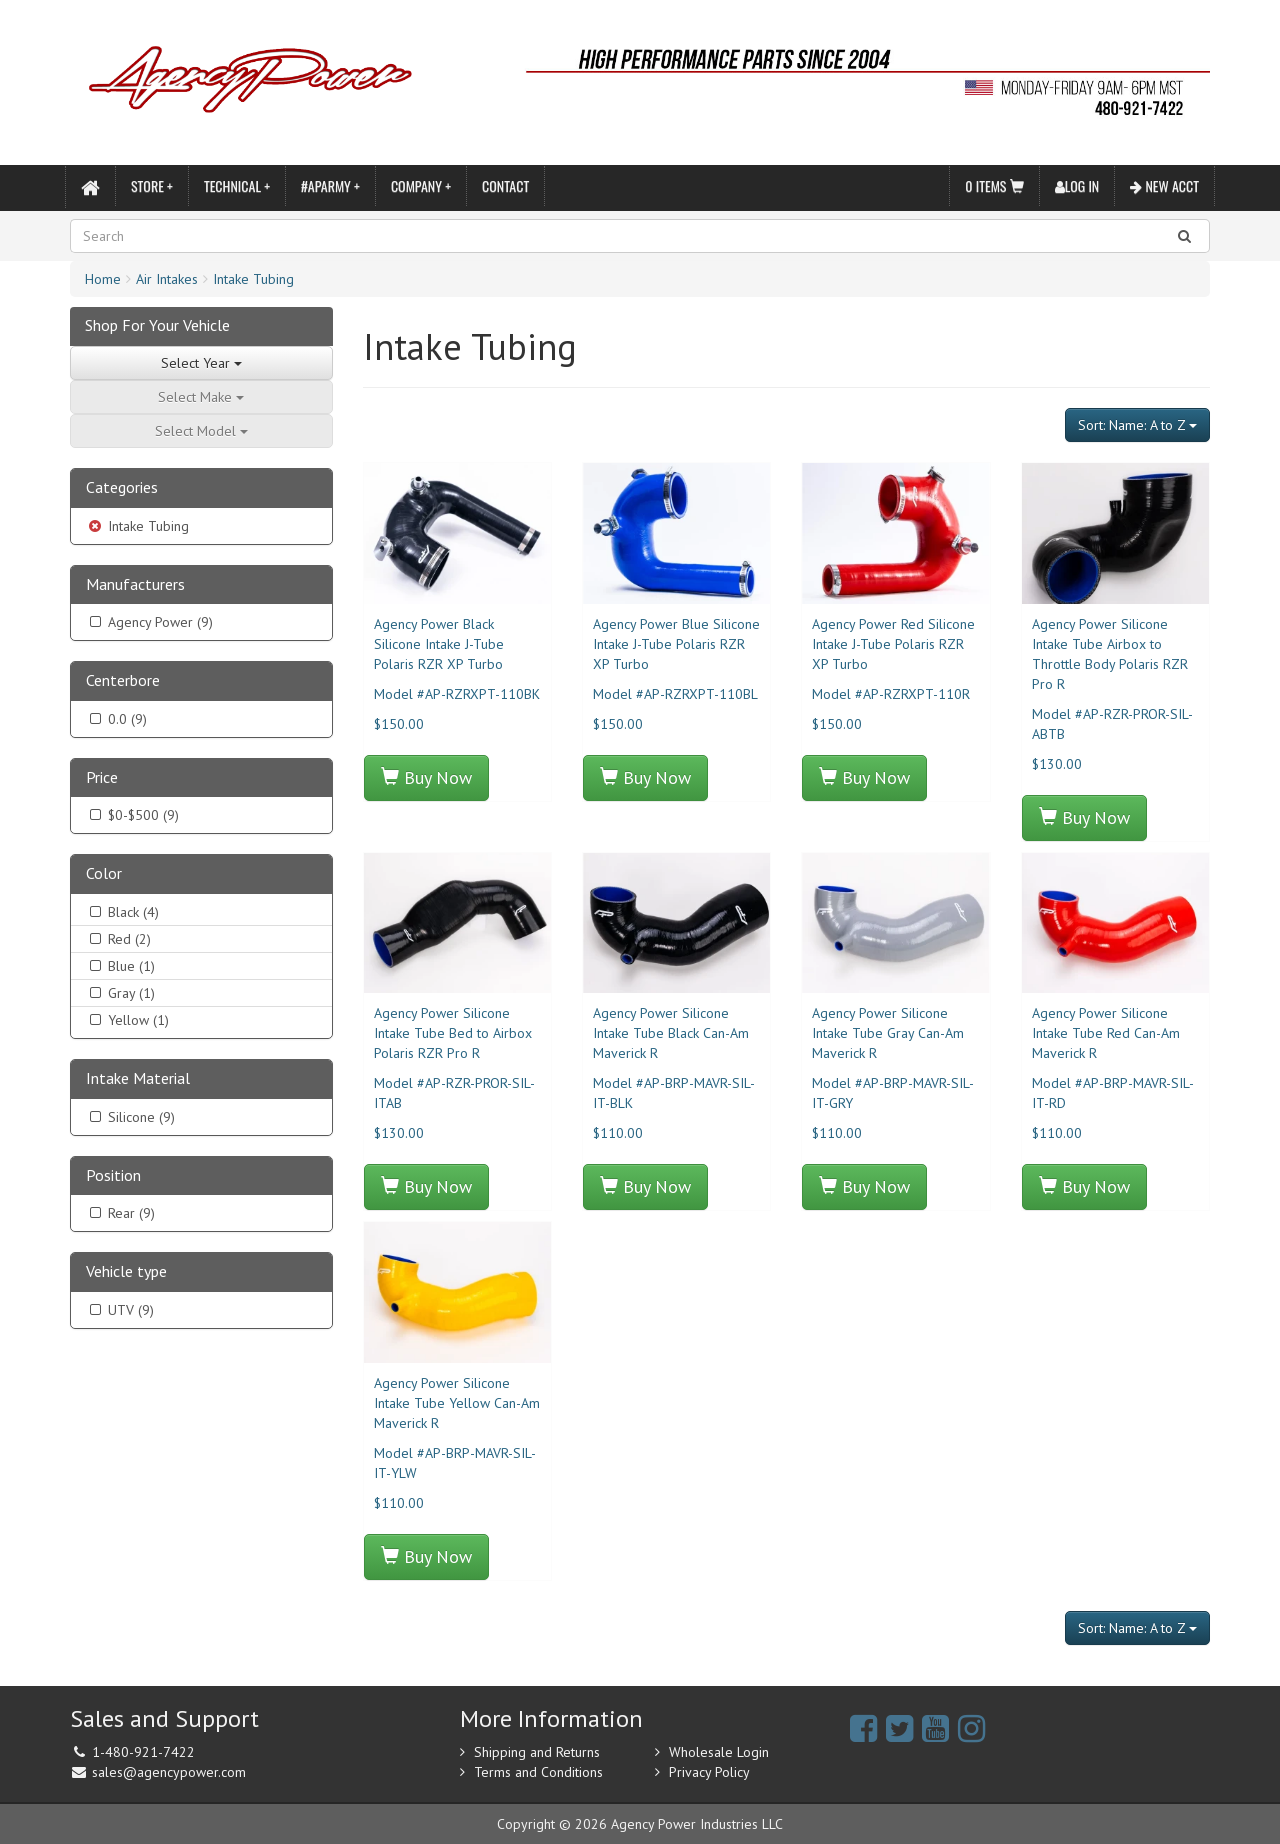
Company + (421, 185)
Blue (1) (120, 966)
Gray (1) (120, 993)
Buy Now (426, 777)
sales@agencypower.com (169, 1772)
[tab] (201, 488)
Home (103, 279)
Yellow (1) (127, 1020)
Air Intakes (167, 279)
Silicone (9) (130, 1117)
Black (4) (122, 912)
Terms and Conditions (538, 1772)
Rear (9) (120, 1213)
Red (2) (118, 939)
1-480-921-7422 (143, 1752)
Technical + (237, 185)
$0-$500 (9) (132, 815)
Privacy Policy (709, 1772)
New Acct (1164, 185)
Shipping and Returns (537, 1752)
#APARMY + (330, 185)
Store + (152, 185)
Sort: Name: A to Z (1137, 425)
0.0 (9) (116, 719)
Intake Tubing (253, 279)
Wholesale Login (719, 1752)
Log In (1077, 185)
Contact (505, 185)
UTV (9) (120, 1310)
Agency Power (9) (149, 622)
